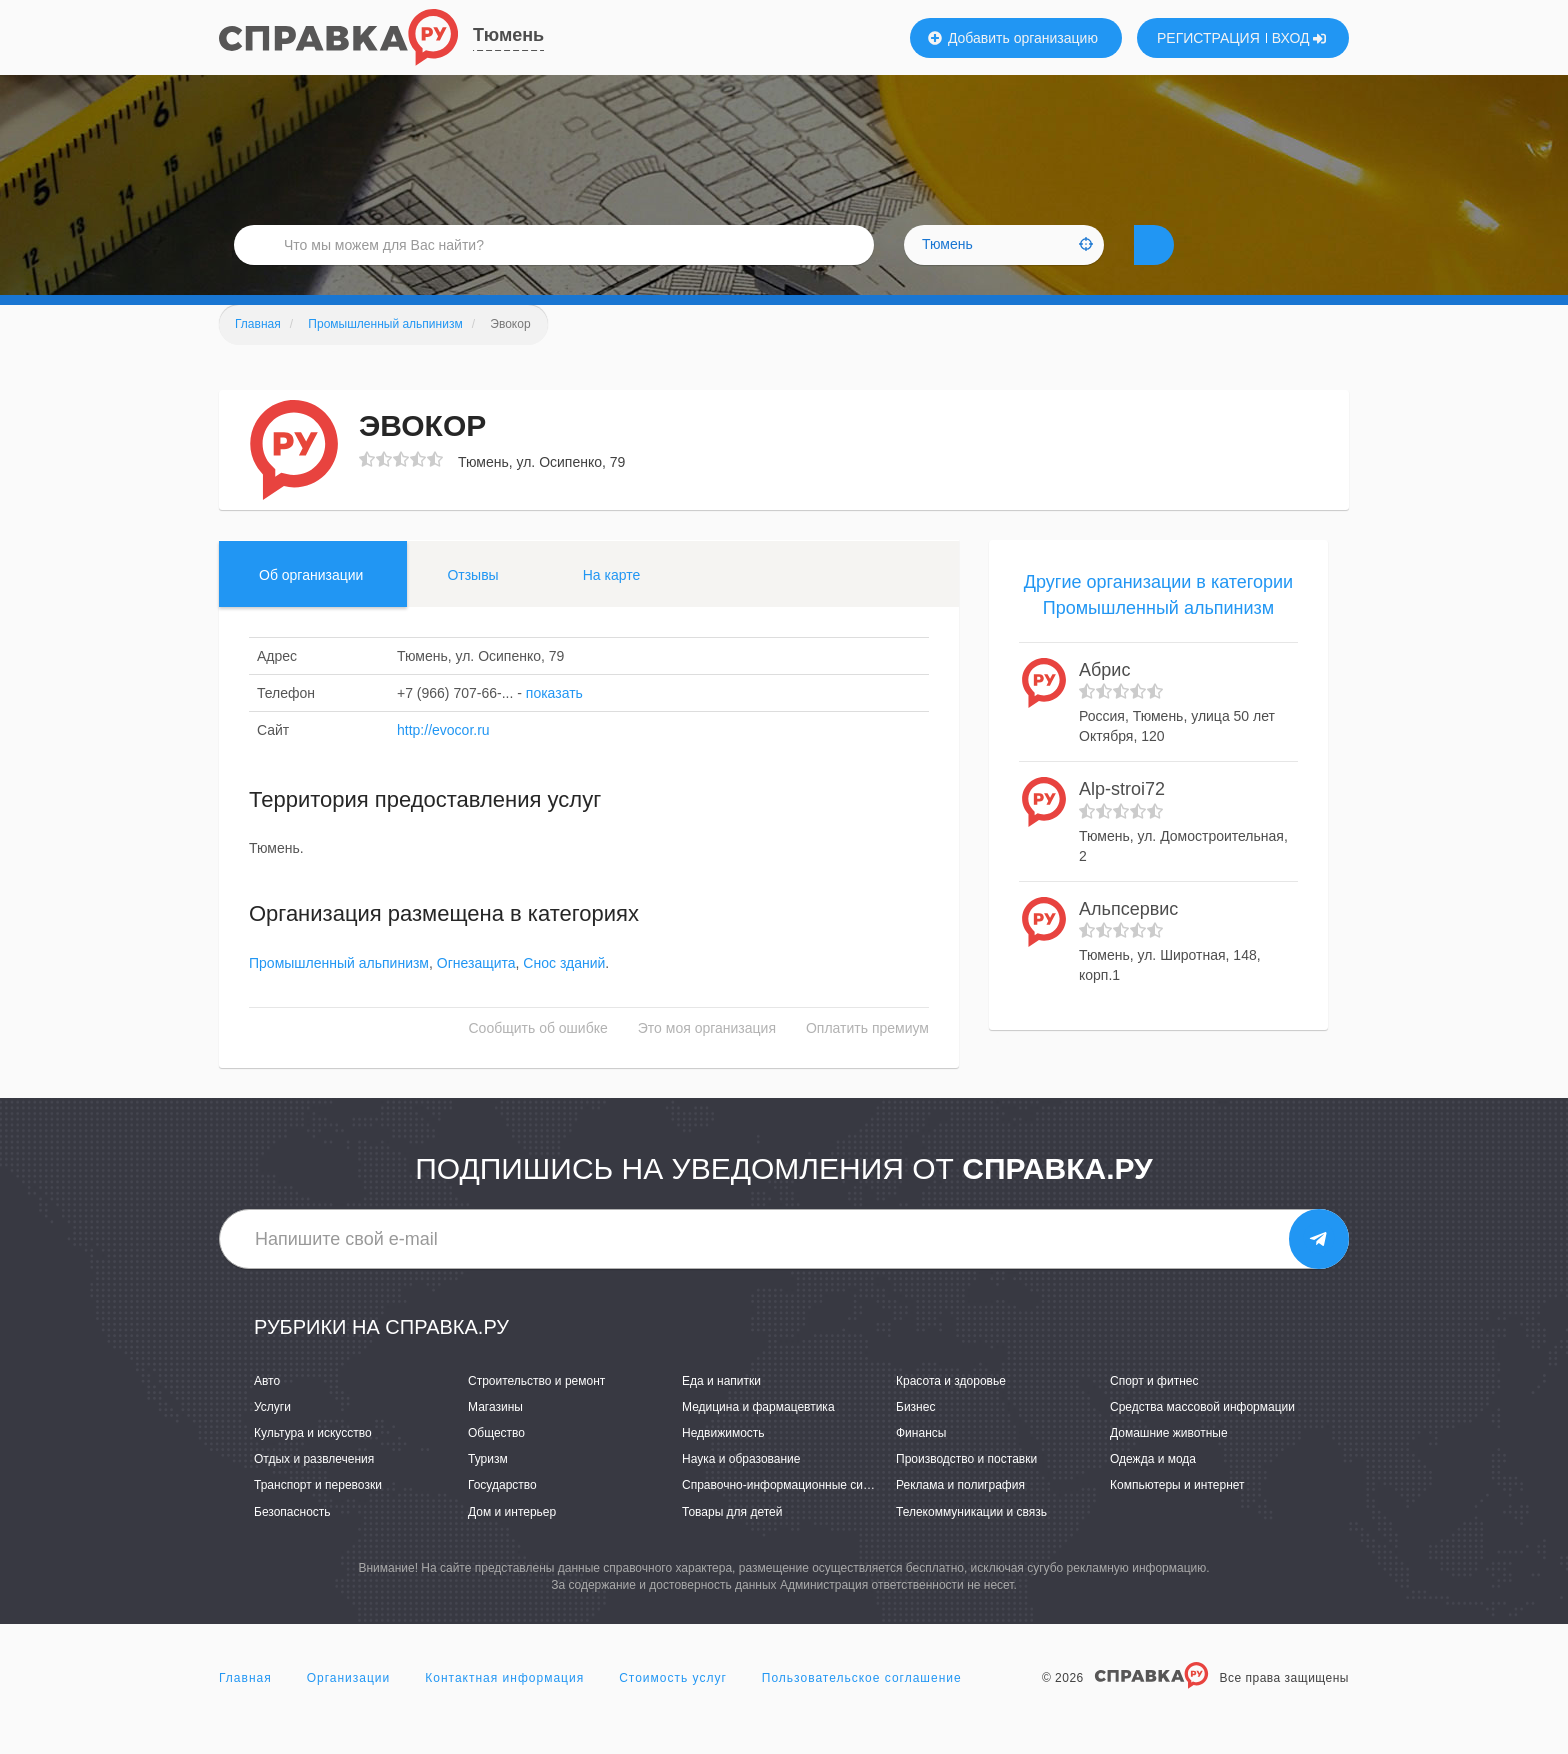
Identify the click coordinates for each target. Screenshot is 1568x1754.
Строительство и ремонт (536, 1411)
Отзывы (472, 605)
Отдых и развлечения (314, 1489)
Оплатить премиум (867, 1058)
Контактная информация (504, 1708)
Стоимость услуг (673, 1708)
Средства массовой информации (1202, 1437)
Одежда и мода (1153, 1489)
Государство (502, 1515)
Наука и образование (741, 1489)
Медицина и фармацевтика (758, 1437)
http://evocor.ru (443, 760)
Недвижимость (723, 1463)
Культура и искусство (313, 1463)
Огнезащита (476, 993)
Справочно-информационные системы (790, 1515)
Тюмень (508, 35)
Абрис (1104, 700)
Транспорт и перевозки (318, 1515)
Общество (496, 1463)
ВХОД (1299, 38)
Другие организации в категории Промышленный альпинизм (1158, 625)
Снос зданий (564, 993)
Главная (245, 1708)
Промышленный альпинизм (339, 993)
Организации (349, 1708)
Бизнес (915, 1437)
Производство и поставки (966, 1489)
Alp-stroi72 (1122, 819)
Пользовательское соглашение (862, 1708)
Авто (267, 1411)
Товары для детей (732, 1542)
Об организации (311, 605)
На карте (612, 605)
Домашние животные (1169, 1463)
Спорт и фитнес (1154, 1411)
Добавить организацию (1013, 38)
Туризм (488, 1489)
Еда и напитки (721, 1411)
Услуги (272, 1437)
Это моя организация (707, 1058)
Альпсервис (1128, 939)
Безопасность (292, 1542)
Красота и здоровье (951, 1411)
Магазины (495, 1437)
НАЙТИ (1189, 264)
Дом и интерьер (512, 1542)
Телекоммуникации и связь (971, 1542)
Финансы (921, 1463)
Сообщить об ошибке (538, 1058)
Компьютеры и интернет (1177, 1515)
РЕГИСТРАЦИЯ (1208, 38)
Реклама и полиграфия (960, 1515)
